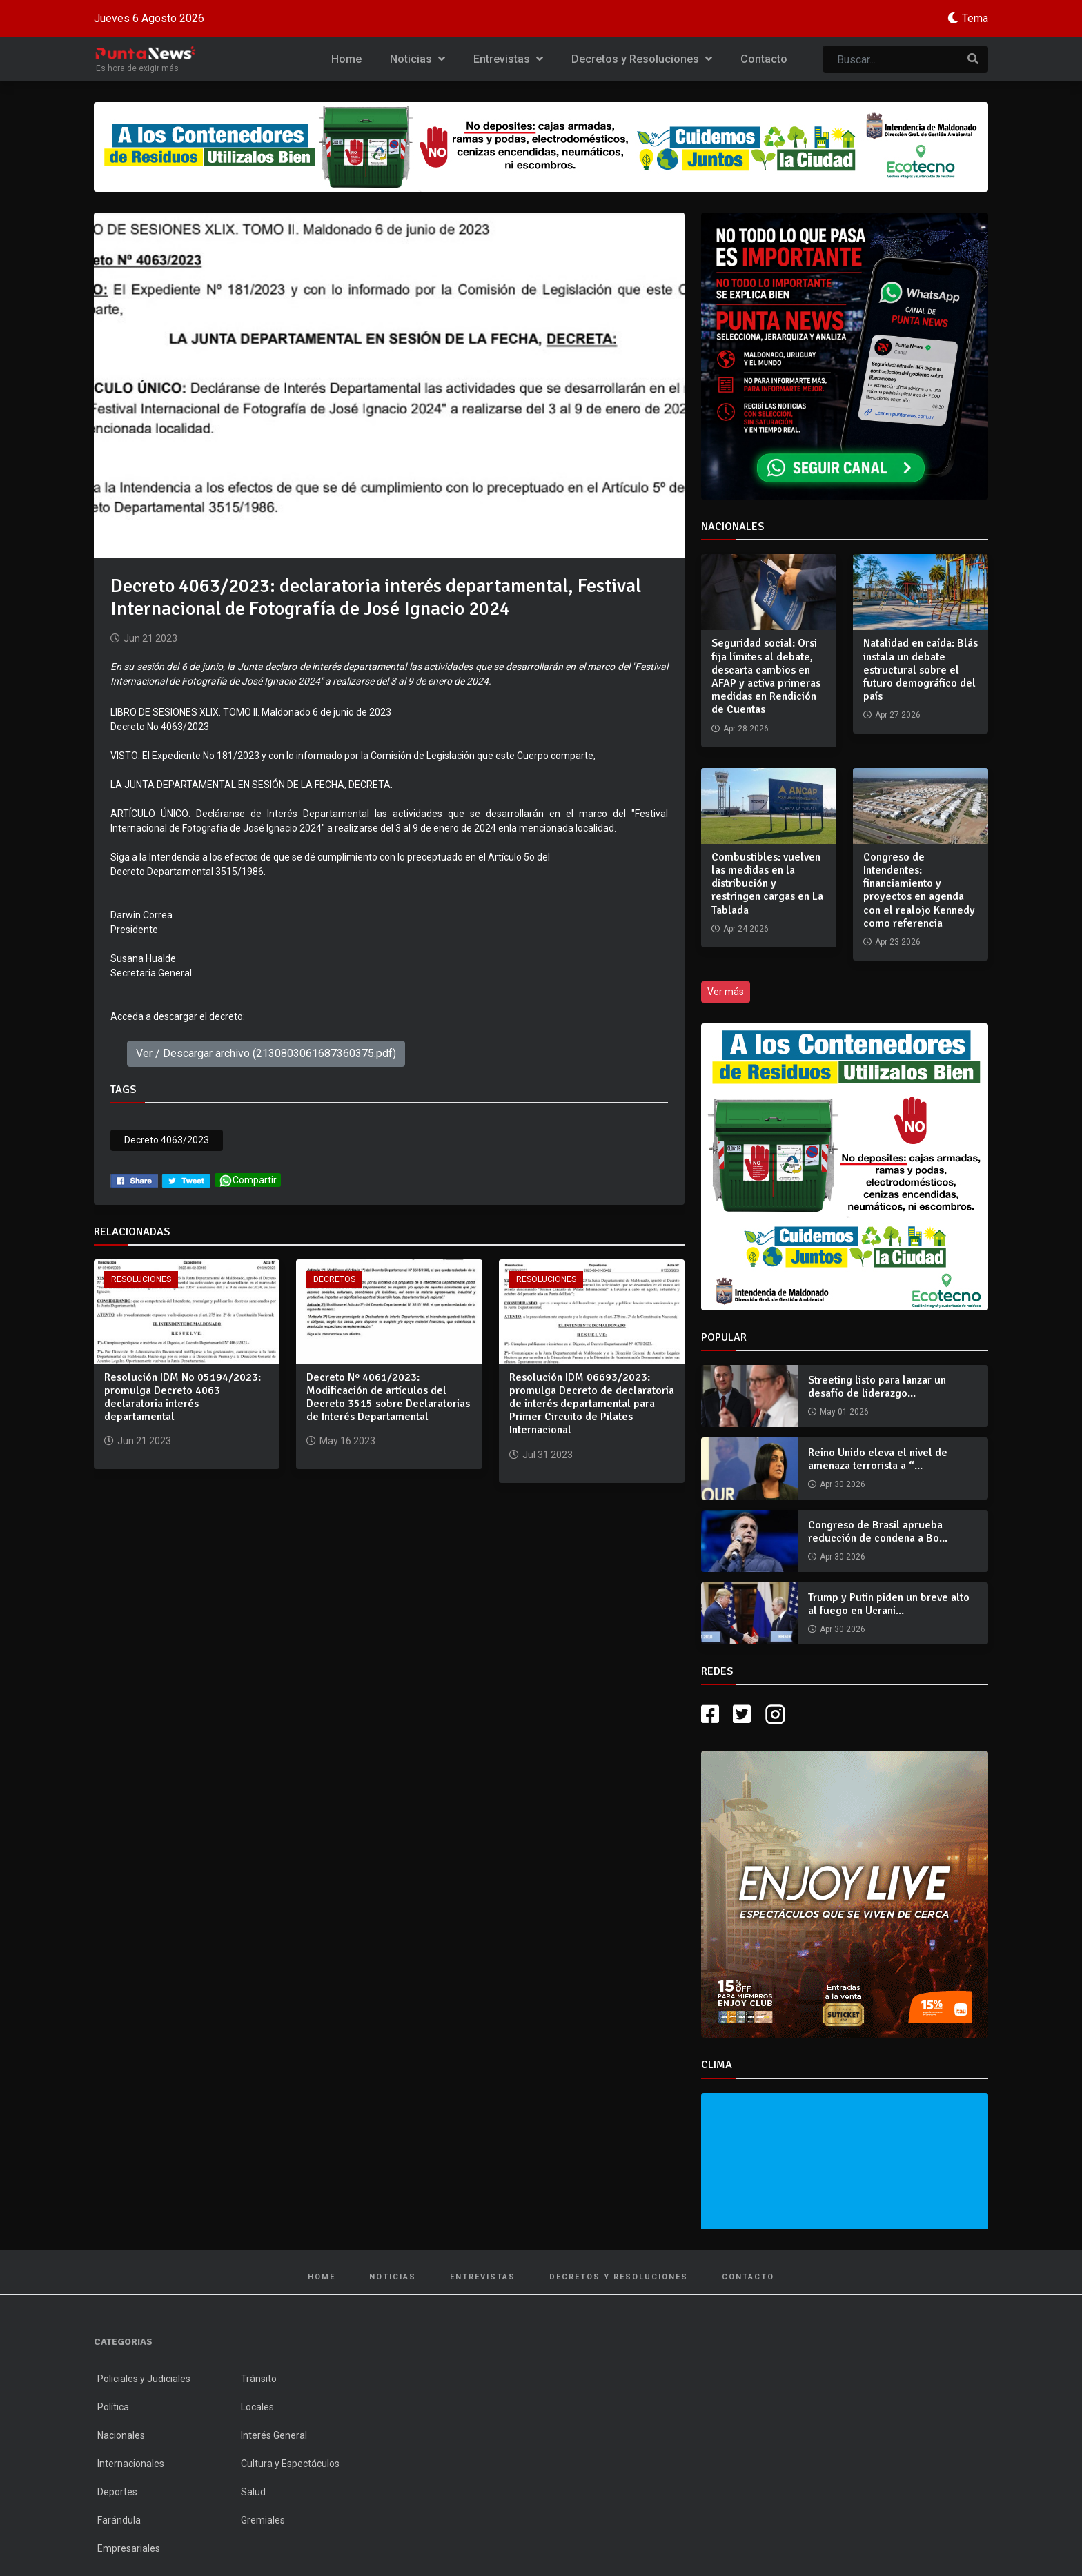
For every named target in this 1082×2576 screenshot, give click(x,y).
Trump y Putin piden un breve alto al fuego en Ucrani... (889, 1604)
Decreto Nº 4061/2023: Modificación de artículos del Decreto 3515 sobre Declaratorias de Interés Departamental (388, 1397)
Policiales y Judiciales (143, 2378)
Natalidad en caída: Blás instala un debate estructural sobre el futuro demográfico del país (920, 669)
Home (346, 59)
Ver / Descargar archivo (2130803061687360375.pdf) (266, 1053)
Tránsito (259, 2378)
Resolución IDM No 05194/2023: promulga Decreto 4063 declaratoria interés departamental (182, 1397)
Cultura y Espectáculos (290, 2463)
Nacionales (121, 2435)
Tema (975, 18)
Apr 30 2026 (842, 1484)
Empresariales (128, 2548)
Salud (253, 2491)
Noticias (417, 59)
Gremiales (263, 2520)
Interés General (274, 2435)
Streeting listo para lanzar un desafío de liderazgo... (877, 1386)
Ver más (725, 991)
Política (113, 2406)
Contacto (763, 59)
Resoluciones (141, 1279)
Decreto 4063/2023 (166, 1140)
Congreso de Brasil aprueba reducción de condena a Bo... (877, 1531)
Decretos (334, 1279)
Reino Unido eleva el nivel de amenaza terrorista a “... (877, 1459)
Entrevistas (508, 59)
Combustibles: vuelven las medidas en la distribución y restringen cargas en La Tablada (767, 883)
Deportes (117, 2491)
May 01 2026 (844, 1412)
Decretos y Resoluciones (641, 59)
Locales (257, 2406)
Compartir (248, 1180)
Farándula (119, 2520)
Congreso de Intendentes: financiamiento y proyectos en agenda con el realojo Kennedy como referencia (919, 890)
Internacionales (130, 2463)
